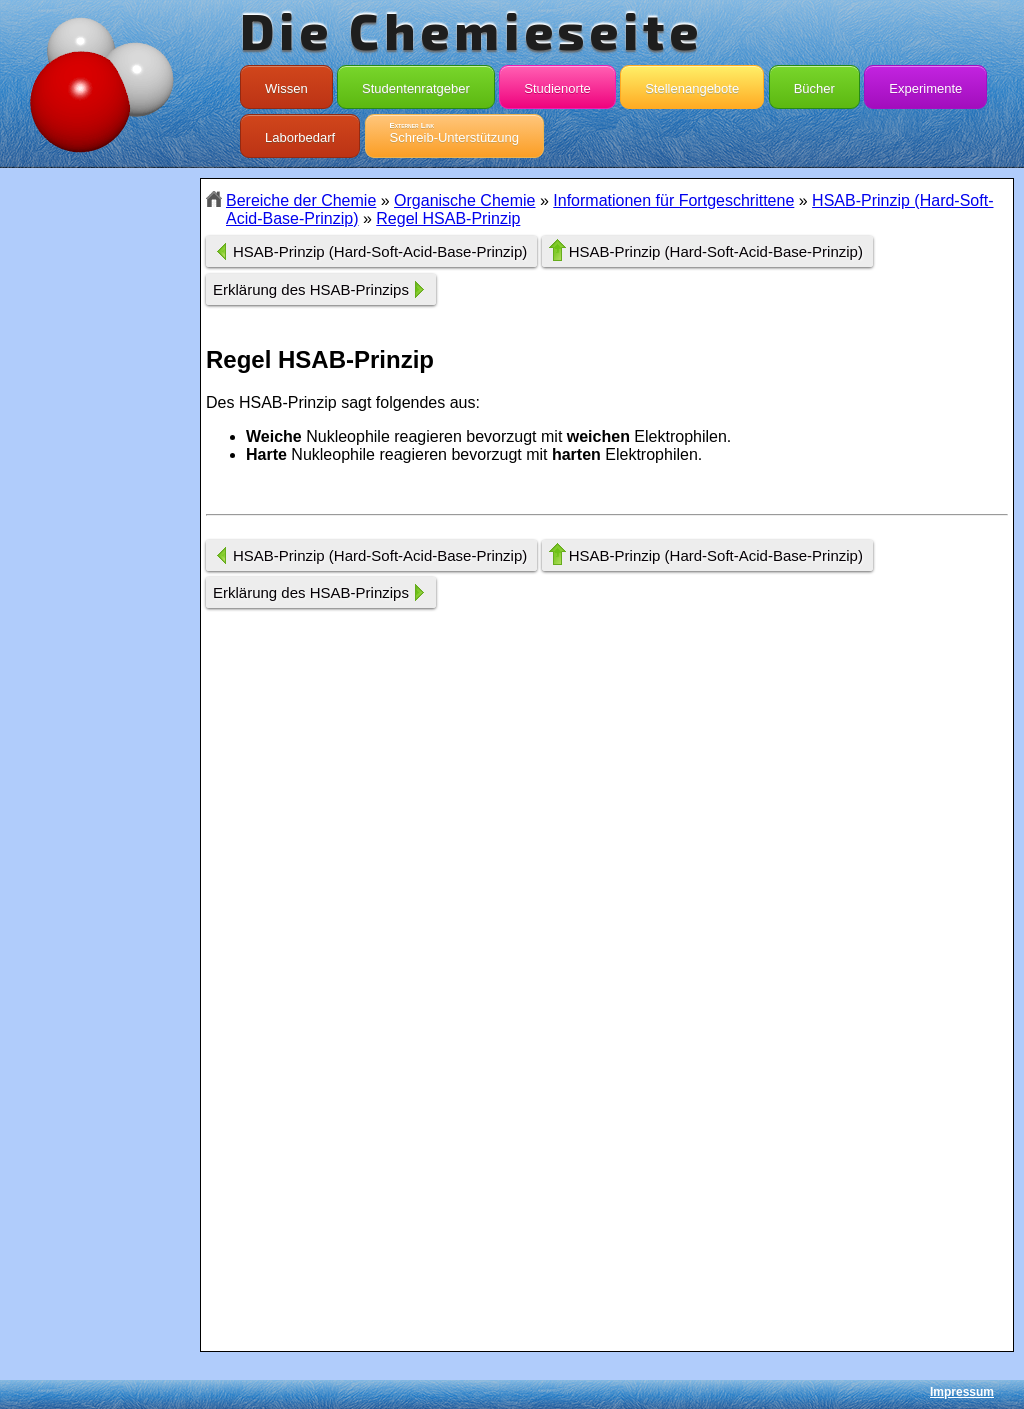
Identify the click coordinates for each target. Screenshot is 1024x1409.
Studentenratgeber (416, 84)
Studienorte (557, 84)
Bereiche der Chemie (301, 200)
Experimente (925, 84)
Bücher (814, 84)
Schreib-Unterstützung (454, 133)
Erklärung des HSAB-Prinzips (311, 289)
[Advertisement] (100, 533)
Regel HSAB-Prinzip (448, 218)
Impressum (962, 1392)
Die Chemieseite (471, 30)
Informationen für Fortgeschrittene (673, 200)
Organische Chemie (464, 200)
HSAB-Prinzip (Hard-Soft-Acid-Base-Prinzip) (380, 251)
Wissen (286, 84)
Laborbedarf (300, 133)
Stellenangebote (692, 84)
